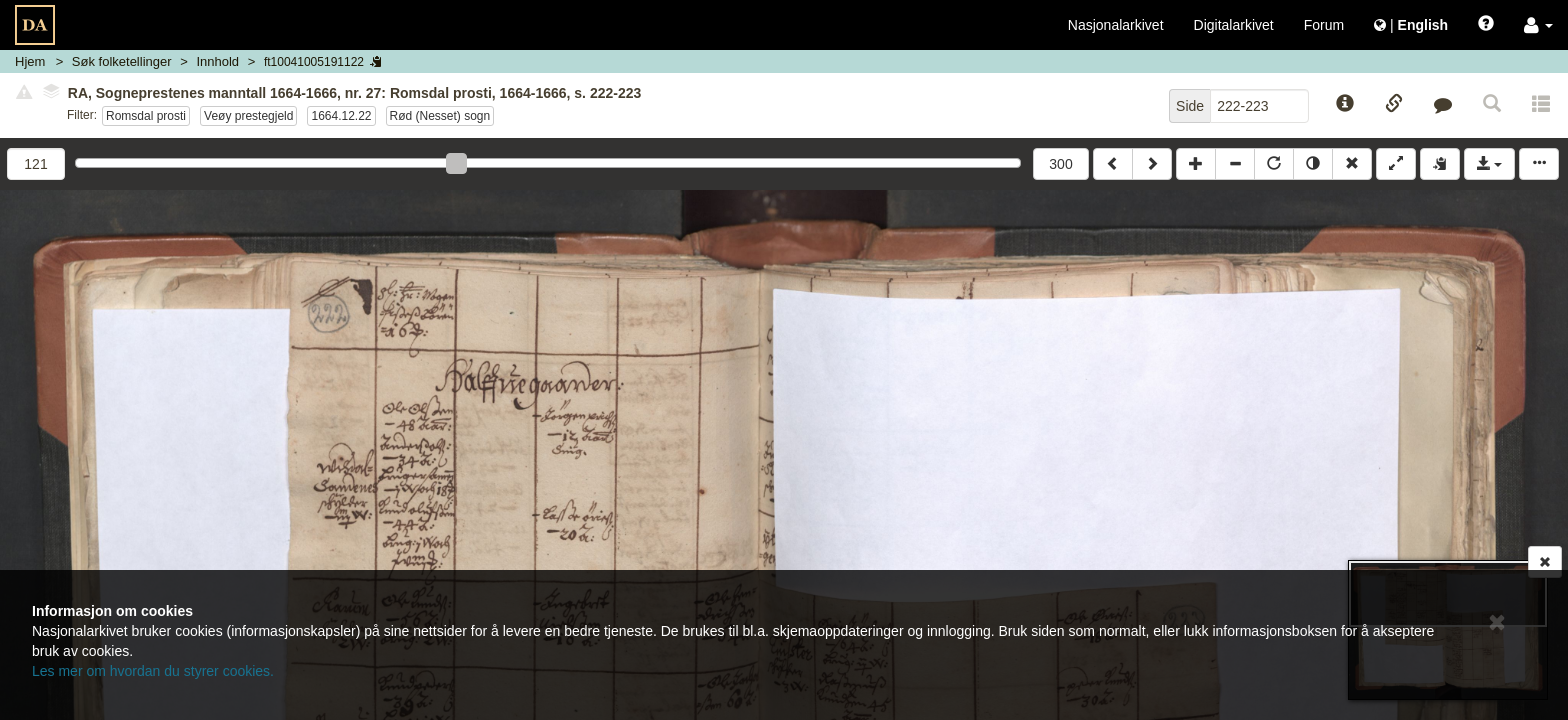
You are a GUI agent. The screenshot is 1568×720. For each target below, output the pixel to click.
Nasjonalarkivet (1116, 25)
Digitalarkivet (1234, 25)
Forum (1324, 25)
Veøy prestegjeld (248, 116)
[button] (1538, 25)
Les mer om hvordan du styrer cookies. (153, 671)
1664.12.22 (341, 116)
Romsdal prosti (146, 116)
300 (1060, 164)
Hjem (30, 61)
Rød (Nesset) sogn (440, 116)
